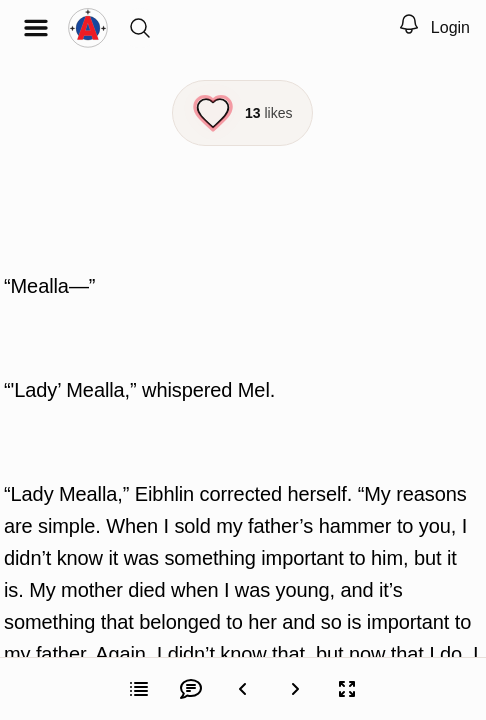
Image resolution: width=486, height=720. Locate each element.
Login (450, 27)
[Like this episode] (242, 113)
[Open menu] (36, 28)
